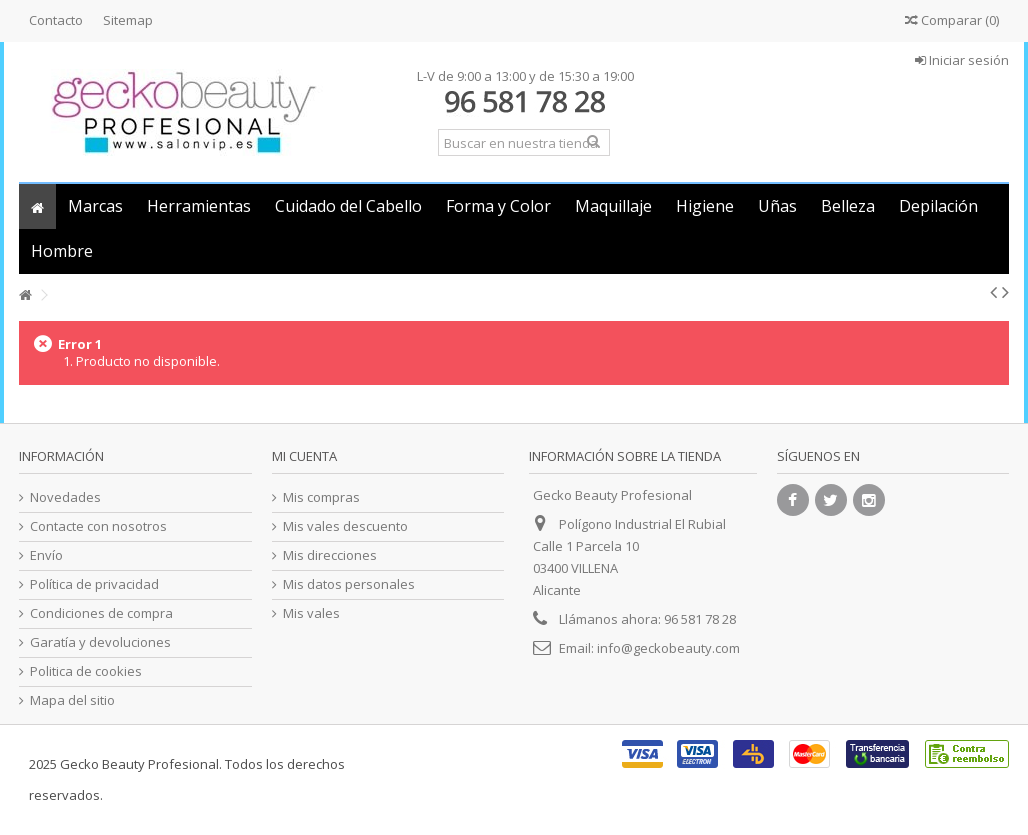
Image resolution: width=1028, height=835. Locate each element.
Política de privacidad (94, 584)
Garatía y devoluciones (100, 642)
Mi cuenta (304, 456)
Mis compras (321, 497)
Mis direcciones (330, 555)
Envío (46, 555)
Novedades (65, 497)
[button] (95, 206)
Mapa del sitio (72, 700)
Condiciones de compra (101, 613)
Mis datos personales (349, 584)
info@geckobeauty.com (668, 648)
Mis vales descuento (345, 526)
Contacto (56, 20)
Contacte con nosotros (98, 526)
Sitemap (128, 20)
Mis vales (311, 613)
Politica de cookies (86, 671)
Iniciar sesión (962, 60)
